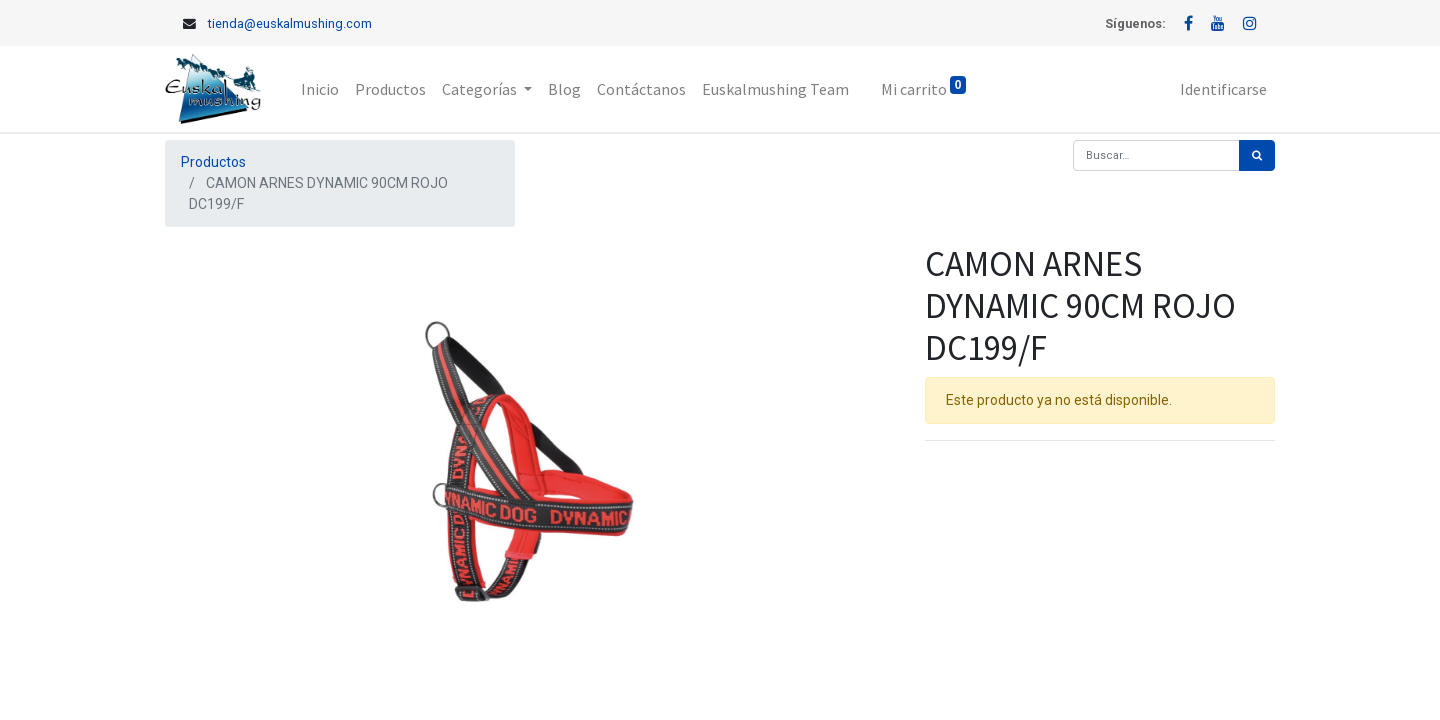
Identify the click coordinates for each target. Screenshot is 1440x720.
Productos (213, 162)
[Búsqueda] (1257, 155)
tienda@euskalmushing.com (290, 23)
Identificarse (1223, 89)
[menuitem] (320, 89)
